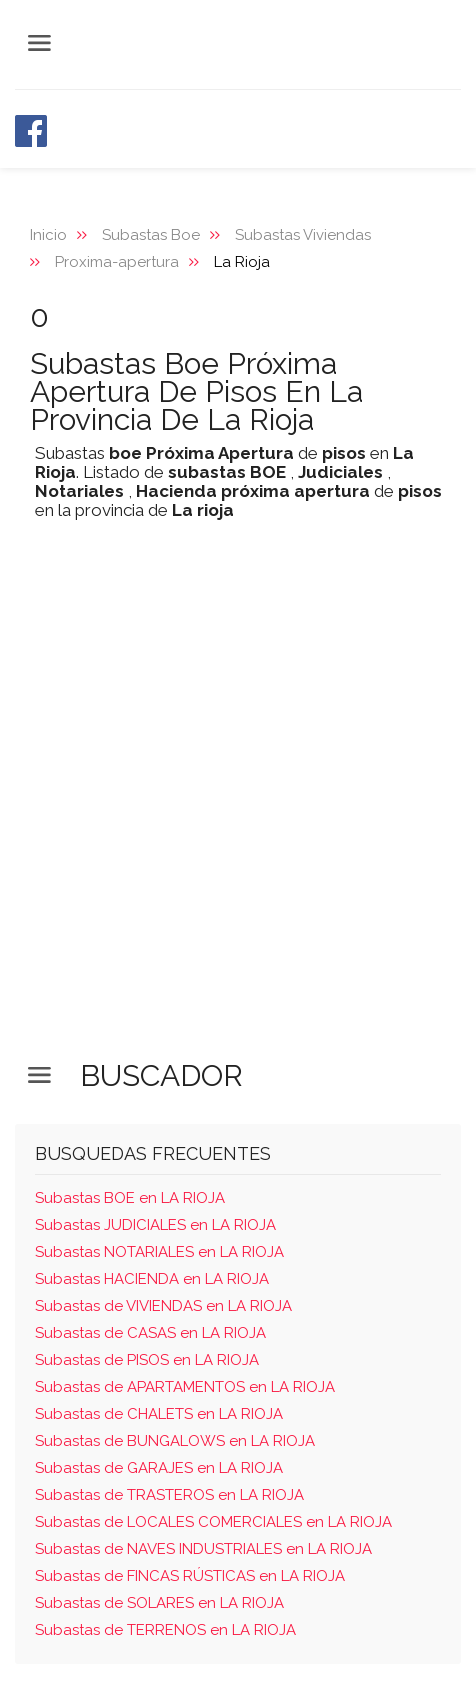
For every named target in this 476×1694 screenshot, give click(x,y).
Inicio (48, 235)
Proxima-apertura (117, 262)
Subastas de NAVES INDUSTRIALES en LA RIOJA (203, 1549)
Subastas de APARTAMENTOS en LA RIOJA (185, 1387)
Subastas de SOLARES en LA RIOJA (159, 1603)
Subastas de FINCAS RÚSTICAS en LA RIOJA (190, 1576)
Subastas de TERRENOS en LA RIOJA (165, 1630)
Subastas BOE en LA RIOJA (130, 1198)
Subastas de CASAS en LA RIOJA (150, 1333)
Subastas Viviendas (303, 235)
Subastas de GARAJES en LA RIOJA (159, 1468)
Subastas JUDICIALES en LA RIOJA (155, 1225)
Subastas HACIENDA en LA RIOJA (152, 1279)
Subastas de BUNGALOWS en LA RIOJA (175, 1441)
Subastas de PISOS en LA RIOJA (147, 1360)
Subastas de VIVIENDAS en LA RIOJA (163, 1306)
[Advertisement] (238, 798)
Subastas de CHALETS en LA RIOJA (159, 1414)
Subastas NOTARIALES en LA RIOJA (159, 1252)
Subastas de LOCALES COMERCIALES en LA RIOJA (213, 1522)
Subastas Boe (151, 235)
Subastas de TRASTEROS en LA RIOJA (169, 1495)
